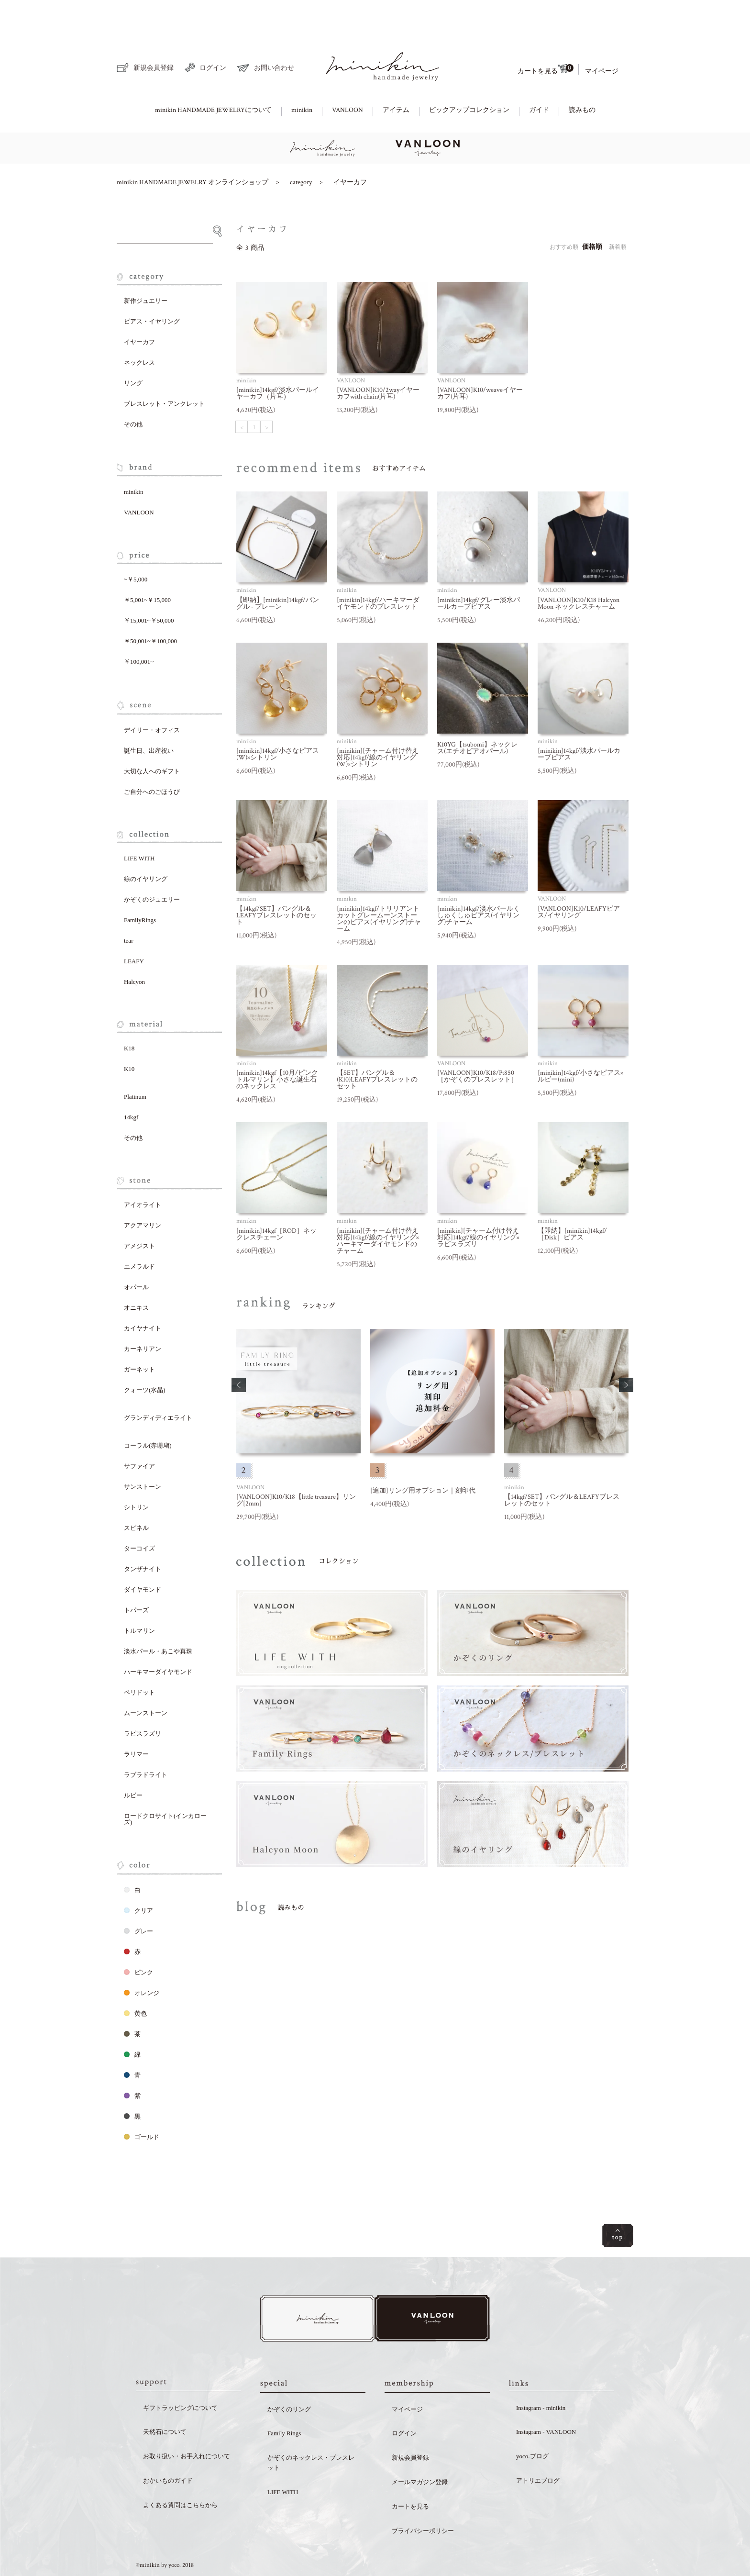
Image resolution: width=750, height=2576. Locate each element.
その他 (133, 391)
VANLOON (347, 77)
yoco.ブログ (532, 2425)
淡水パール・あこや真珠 (158, 1618)
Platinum (135, 1063)
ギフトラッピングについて (180, 2376)
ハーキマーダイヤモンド (158, 1638)
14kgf (131, 1084)
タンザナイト (142, 1535)
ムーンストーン (145, 1680)
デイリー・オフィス (152, 697)
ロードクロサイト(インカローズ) (165, 1786)
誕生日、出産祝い (149, 717)
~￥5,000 (135, 546)
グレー (138, 1898)
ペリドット (139, 1659)
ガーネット (139, 1336)
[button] (239, 1352)
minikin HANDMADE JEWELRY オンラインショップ (192, 149)
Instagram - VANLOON (546, 2401)
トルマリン (139, 1597)
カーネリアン (142, 1315)
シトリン (136, 1474)
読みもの (582, 77)
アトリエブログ (538, 2449)
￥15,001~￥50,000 (149, 587)
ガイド (539, 77)
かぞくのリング (289, 2378)
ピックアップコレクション (469, 77)
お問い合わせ (266, 35)
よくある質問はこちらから (180, 2473)
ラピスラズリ (142, 1700)
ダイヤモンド (142, 1556)
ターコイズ (139, 1515)
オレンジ (141, 1959)
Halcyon (134, 948)
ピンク (138, 1939)
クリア (138, 1877)
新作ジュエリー (145, 267)
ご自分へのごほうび (152, 758)
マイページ (601, 38)
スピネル (136, 1494)
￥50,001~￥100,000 (150, 608)
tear (128, 907)
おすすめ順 (564, 214)
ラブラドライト (145, 1741)
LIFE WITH (139, 825)
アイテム (396, 77)
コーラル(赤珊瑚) (148, 1412)
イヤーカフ (350, 149)
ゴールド (141, 2104)
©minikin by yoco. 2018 (165, 2534)
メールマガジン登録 (420, 2450)
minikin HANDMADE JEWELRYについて (213, 77)
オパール (136, 1254)
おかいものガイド (168, 2449)
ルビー (133, 1762)
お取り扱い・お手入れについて (186, 2425)
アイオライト (142, 1171)
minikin (301, 77)
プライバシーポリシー (423, 2499)
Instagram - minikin (540, 2376)
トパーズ (136, 1577)
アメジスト (139, 1212)
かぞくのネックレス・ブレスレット (310, 2431)
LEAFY (134, 928)
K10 (129, 1035)
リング (133, 350)
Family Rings (284, 2402)
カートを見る (545, 36)
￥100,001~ (139, 628)
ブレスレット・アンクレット (164, 370)
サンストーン (142, 1453)
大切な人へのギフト (152, 738)
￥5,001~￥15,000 (147, 566)
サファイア (139, 1433)
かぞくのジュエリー (152, 866)
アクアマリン (142, 1192)
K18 (129, 1015)
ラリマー (136, 1721)
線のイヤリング (145, 845)
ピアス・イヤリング (152, 288)
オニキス (136, 1274)
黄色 (135, 1980)
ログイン (205, 34)
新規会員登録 (145, 34)
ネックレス (139, 329)
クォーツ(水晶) (144, 1356)
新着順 (617, 214)
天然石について (165, 2401)
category (301, 149)
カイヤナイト (142, 1295)
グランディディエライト (158, 1384)
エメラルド (139, 1233)
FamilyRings (140, 887)
